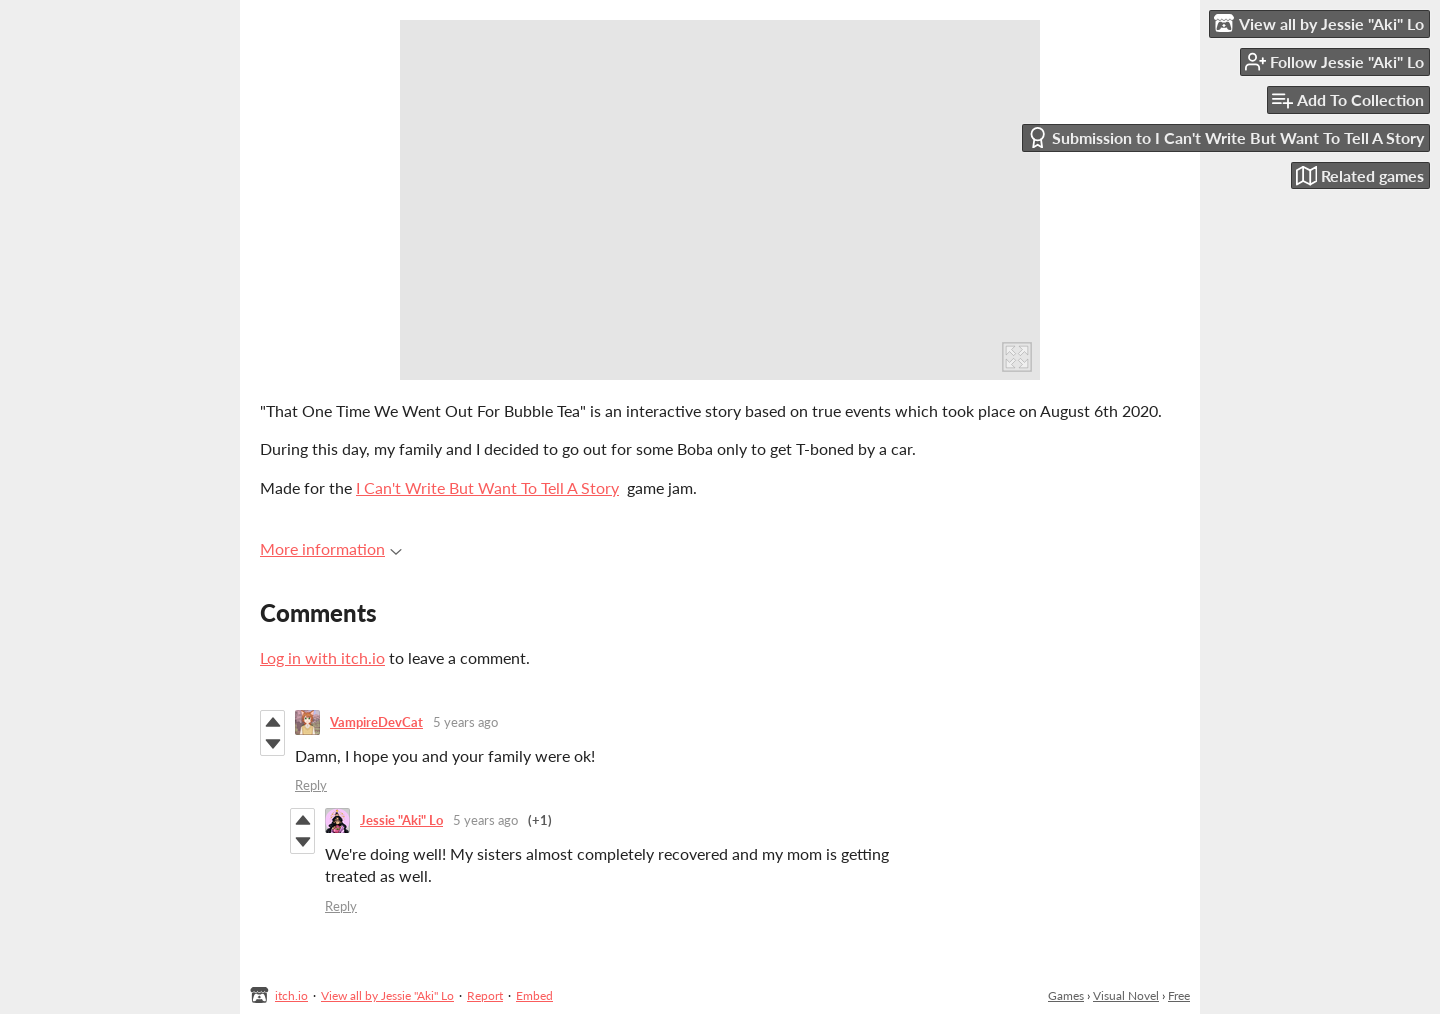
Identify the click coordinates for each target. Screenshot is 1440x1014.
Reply (311, 785)
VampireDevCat (376, 722)
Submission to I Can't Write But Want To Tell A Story (1225, 137)
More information (331, 548)
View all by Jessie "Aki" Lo (387, 995)
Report (485, 995)
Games (1066, 995)
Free (1179, 995)
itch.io (291, 995)
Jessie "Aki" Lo (401, 820)
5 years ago (465, 722)
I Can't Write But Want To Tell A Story (487, 487)
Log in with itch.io (322, 657)
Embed (534, 995)
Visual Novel (1126, 995)
